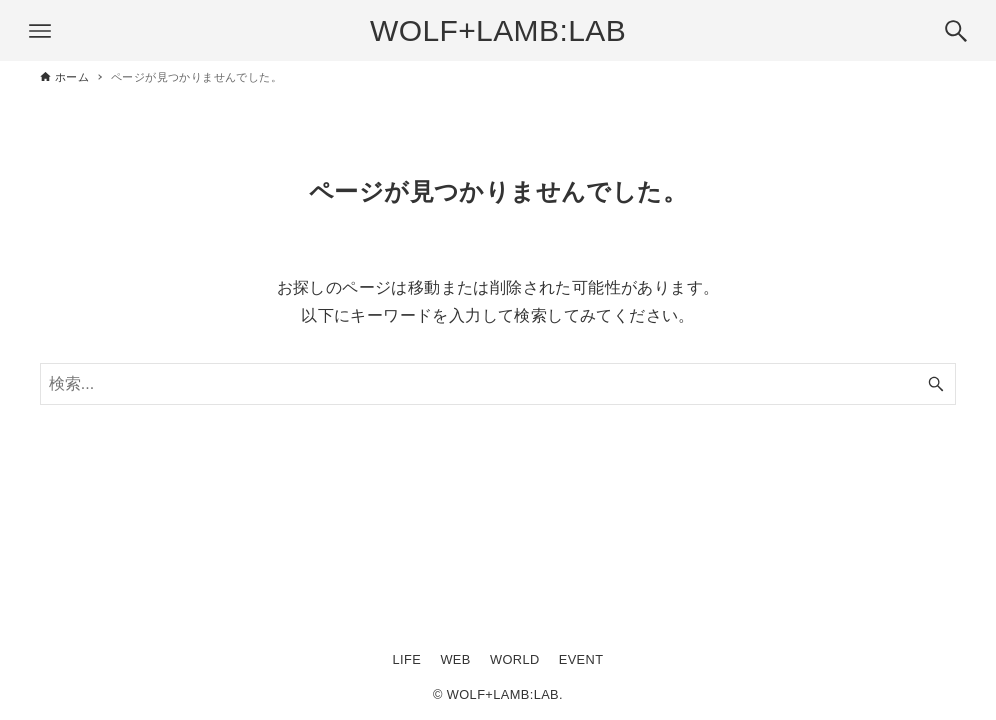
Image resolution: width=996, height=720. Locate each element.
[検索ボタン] (956, 31)
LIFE (407, 659)
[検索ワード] (498, 384)
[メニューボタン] (40, 31)
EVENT (581, 659)
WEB (455, 659)
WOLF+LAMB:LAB (498, 30)
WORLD (515, 659)
